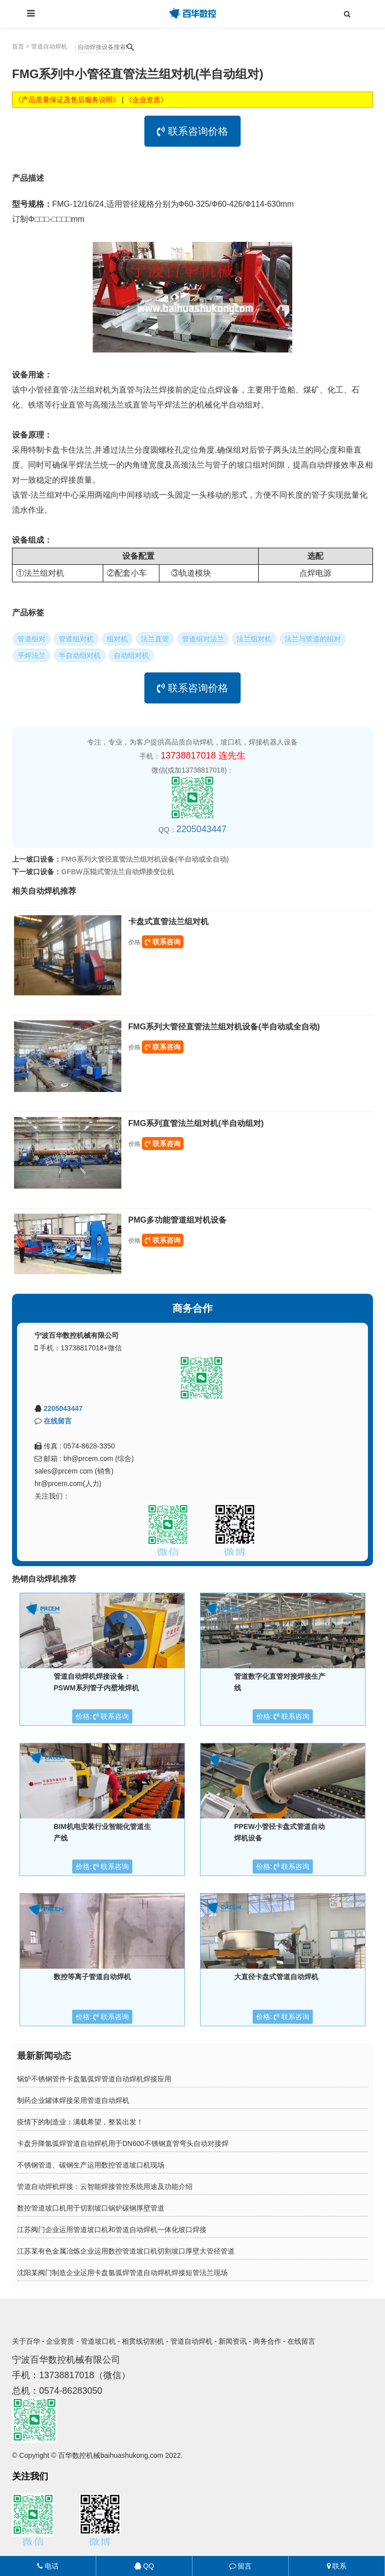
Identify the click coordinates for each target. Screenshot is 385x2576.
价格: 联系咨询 (102, 1716)
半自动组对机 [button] (80, 655)
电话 (48, 2566)
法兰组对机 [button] (254, 639)
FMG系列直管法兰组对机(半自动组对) (196, 1123)
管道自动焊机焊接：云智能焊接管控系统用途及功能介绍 (104, 2186)
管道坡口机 (98, 2341)
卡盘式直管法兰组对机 (168, 921)
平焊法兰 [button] (32, 655)
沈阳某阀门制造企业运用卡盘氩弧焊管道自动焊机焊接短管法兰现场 (122, 2273)
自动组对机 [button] (131, 655)
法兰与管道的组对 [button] (313, 639)
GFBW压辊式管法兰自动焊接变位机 (117, 872)
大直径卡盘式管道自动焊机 (276, 1977)
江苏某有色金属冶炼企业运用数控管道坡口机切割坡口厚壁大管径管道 (126, 2251)
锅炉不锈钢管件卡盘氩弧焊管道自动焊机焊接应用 (94, 2079)
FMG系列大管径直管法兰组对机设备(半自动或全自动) (145, 859)
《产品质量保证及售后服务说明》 (67, 100)
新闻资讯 (233, 2341)
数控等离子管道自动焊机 (92, 1977)
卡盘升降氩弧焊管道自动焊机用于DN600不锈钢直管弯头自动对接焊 (123, 2143)
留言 (240, 2566)
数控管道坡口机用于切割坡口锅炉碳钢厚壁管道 (90, 2208)
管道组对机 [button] (76, 639)
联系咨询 (162, 942)
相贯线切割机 (143, 2341)
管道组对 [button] (32, 639)
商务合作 (267, 2341)
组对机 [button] (117, 639)
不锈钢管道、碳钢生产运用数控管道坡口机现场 (90, 2165)
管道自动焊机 (49, 46)
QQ (144, 2566)
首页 (18, 46)
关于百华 (26, 2341)
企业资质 (60, 2341)
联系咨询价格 (192, 131)
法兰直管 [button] (155, 639)
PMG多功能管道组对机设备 (177, 1220)
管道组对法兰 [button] (203, 639)
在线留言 (58, 1421)
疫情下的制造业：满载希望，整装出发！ (80, 2122)
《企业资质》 (146, 100)
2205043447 (201, 829)
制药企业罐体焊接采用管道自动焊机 (73, 2100)
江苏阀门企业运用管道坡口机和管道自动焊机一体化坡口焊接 (112, 2230)
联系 (337, 2566)
